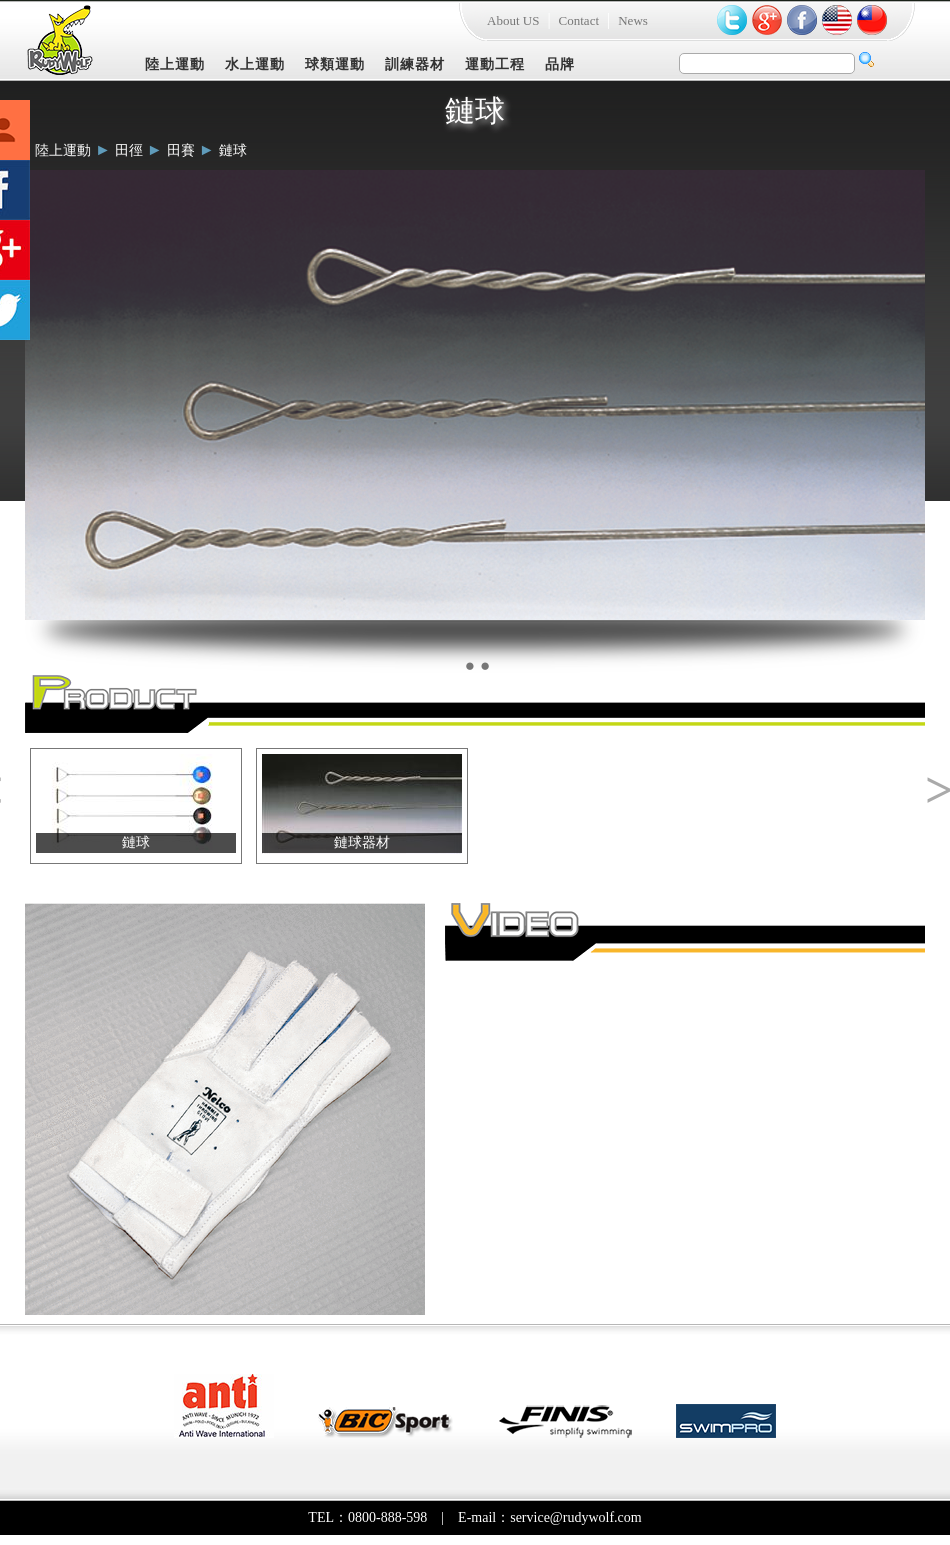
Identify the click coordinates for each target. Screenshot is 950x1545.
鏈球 (233, 150)
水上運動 (255, 64)
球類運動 (335, 64)
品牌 (560, 64)
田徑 (129, 150)
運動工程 (495, 64)
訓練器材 (415, 64)
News (633, 20)
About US (513, 20)
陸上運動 (175, 64)
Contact (579, 20)
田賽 (181, 150)
